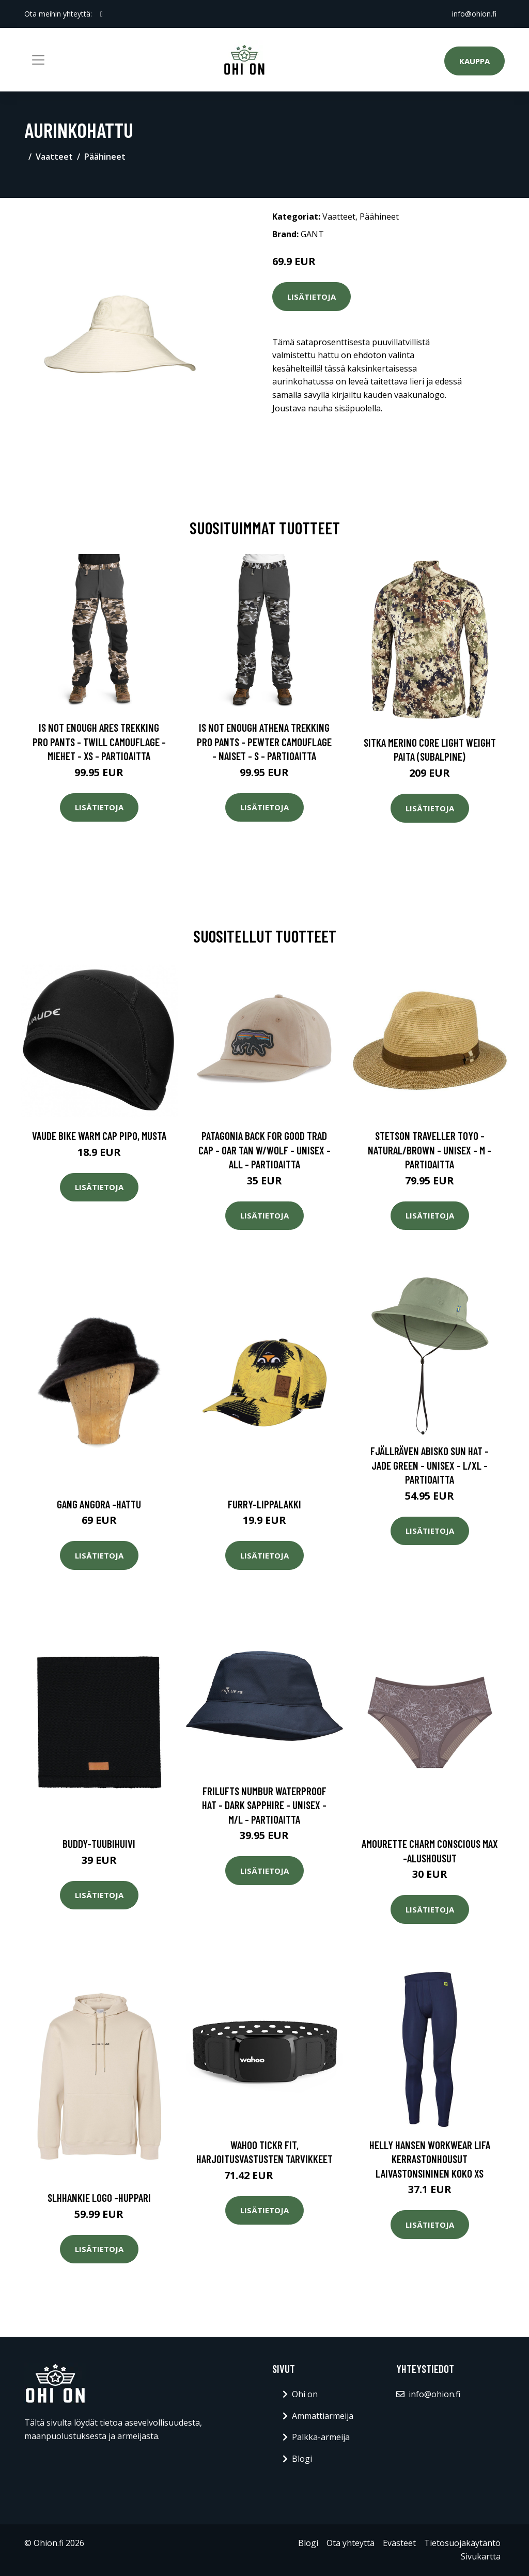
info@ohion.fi (474, 14)
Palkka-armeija (321, 2437)
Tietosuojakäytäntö (462, 2543)
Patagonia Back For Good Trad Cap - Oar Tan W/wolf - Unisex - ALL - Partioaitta (264, 1149)
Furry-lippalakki (264, 1504)
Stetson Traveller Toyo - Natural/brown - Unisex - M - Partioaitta (429, 1149)
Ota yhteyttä (350, 2543)
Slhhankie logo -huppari (99, 2197)
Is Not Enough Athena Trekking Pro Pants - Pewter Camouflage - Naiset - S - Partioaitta (264, 741)
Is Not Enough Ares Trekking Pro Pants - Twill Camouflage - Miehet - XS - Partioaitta (99, 741)
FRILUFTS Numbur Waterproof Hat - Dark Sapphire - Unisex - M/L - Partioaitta (264, 1805)
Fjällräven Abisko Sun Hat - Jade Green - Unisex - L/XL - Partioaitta (429, 1465)
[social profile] (101, 14)
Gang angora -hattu (99, 1504)
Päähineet (105, 156)
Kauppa (474, 61)
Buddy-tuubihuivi (99, 1843)
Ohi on (305, 2394)
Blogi (302, 2458)
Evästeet (399, 2543)
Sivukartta (481, 2556)
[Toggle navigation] (38, 60)
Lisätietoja (311, 296)
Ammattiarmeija (322, 2415)
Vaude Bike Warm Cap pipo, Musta (99, 1135)
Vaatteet (54, 156)
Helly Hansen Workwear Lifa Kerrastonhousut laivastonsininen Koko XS (429, 2159)
